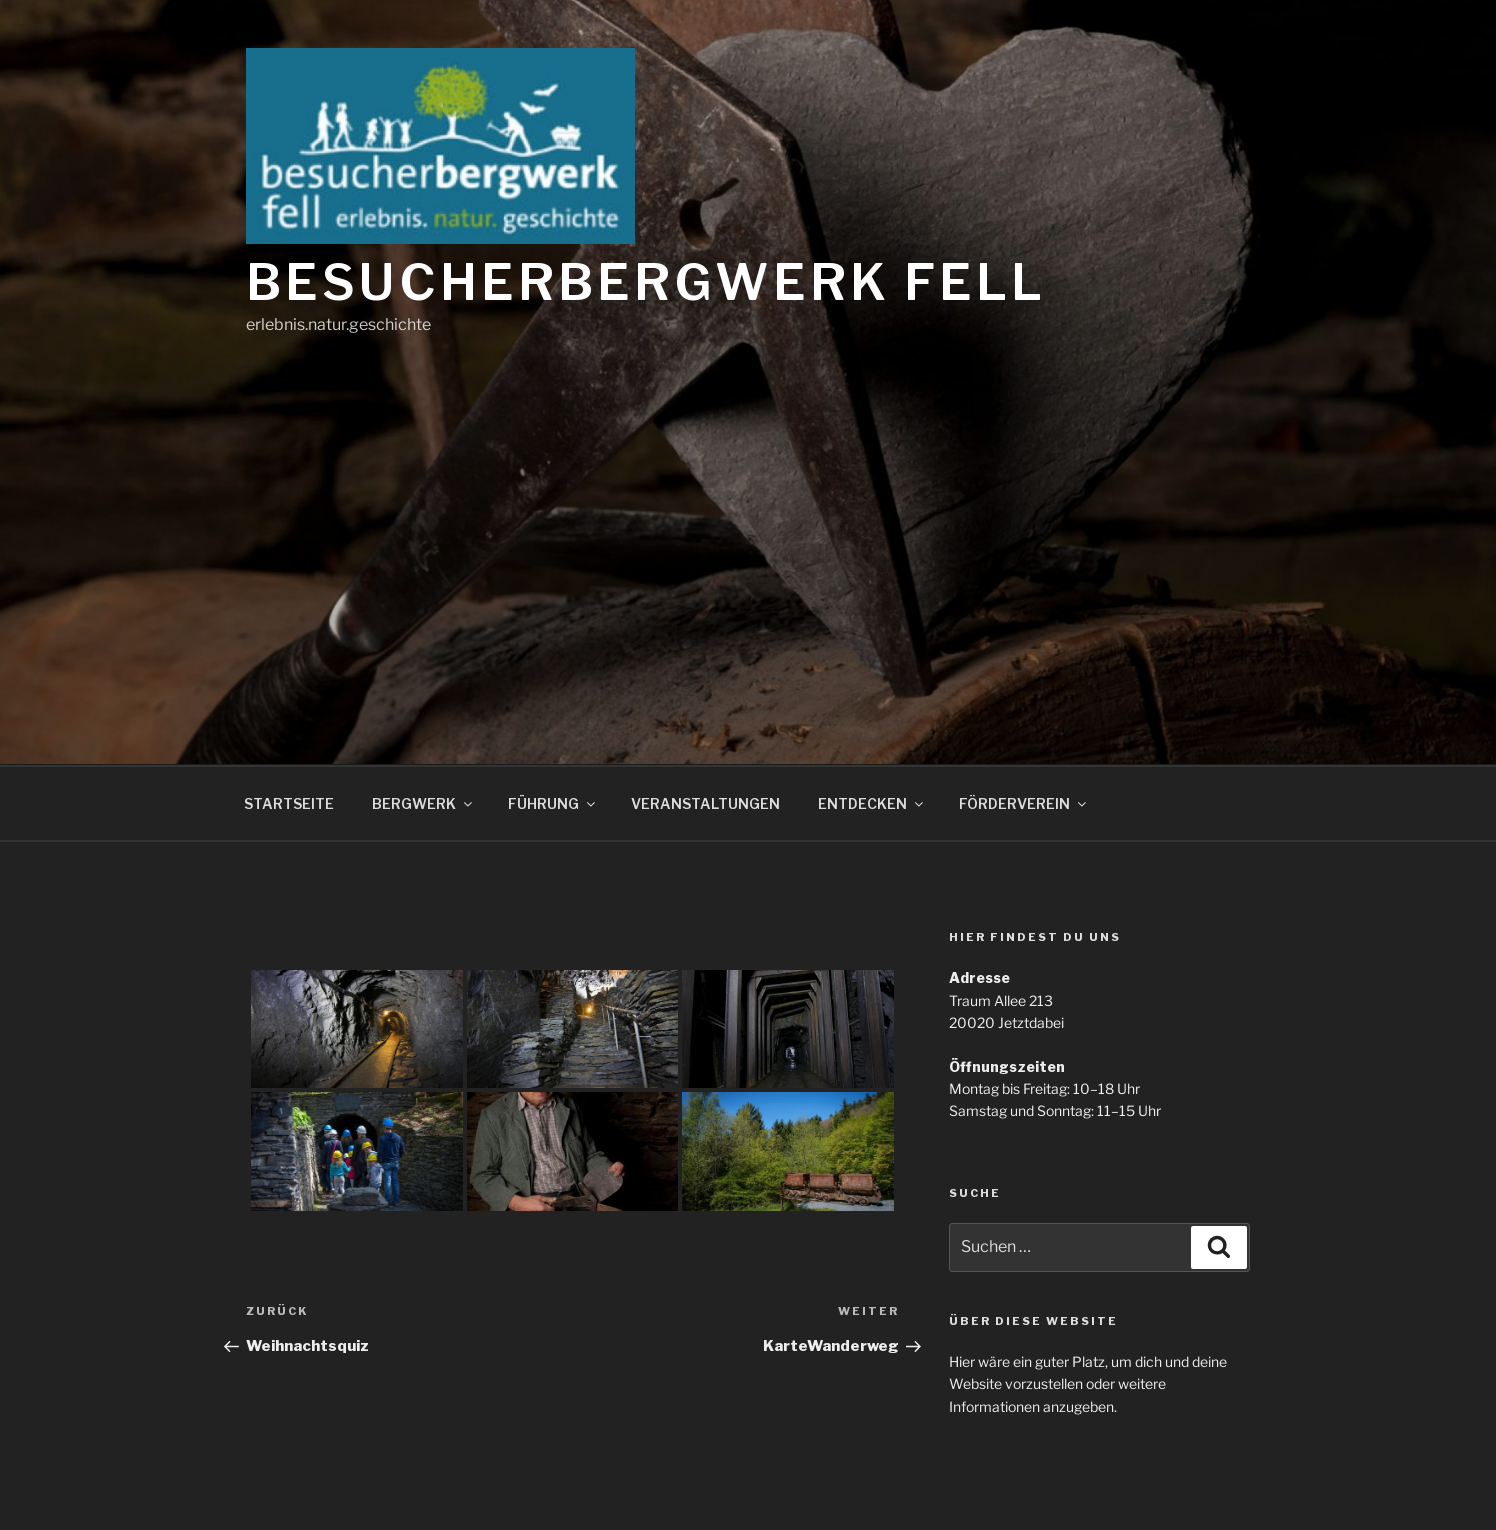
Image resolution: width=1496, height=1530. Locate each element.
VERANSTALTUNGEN (705, 803)
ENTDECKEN (872, 803)
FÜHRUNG (553, 803)
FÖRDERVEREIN (1024, 803)
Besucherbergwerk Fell (646, 282)
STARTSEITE (289, 803)
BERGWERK (423, 803)
